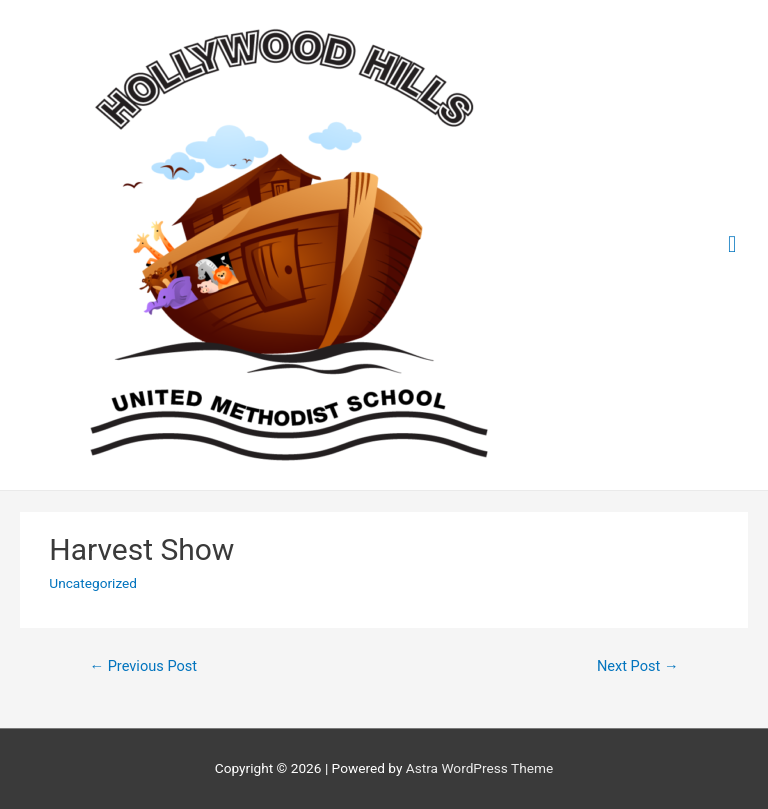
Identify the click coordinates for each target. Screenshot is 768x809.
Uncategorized (93, 583)
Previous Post (143, 666)
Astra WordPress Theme (479, 768)
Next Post (638, 666)
